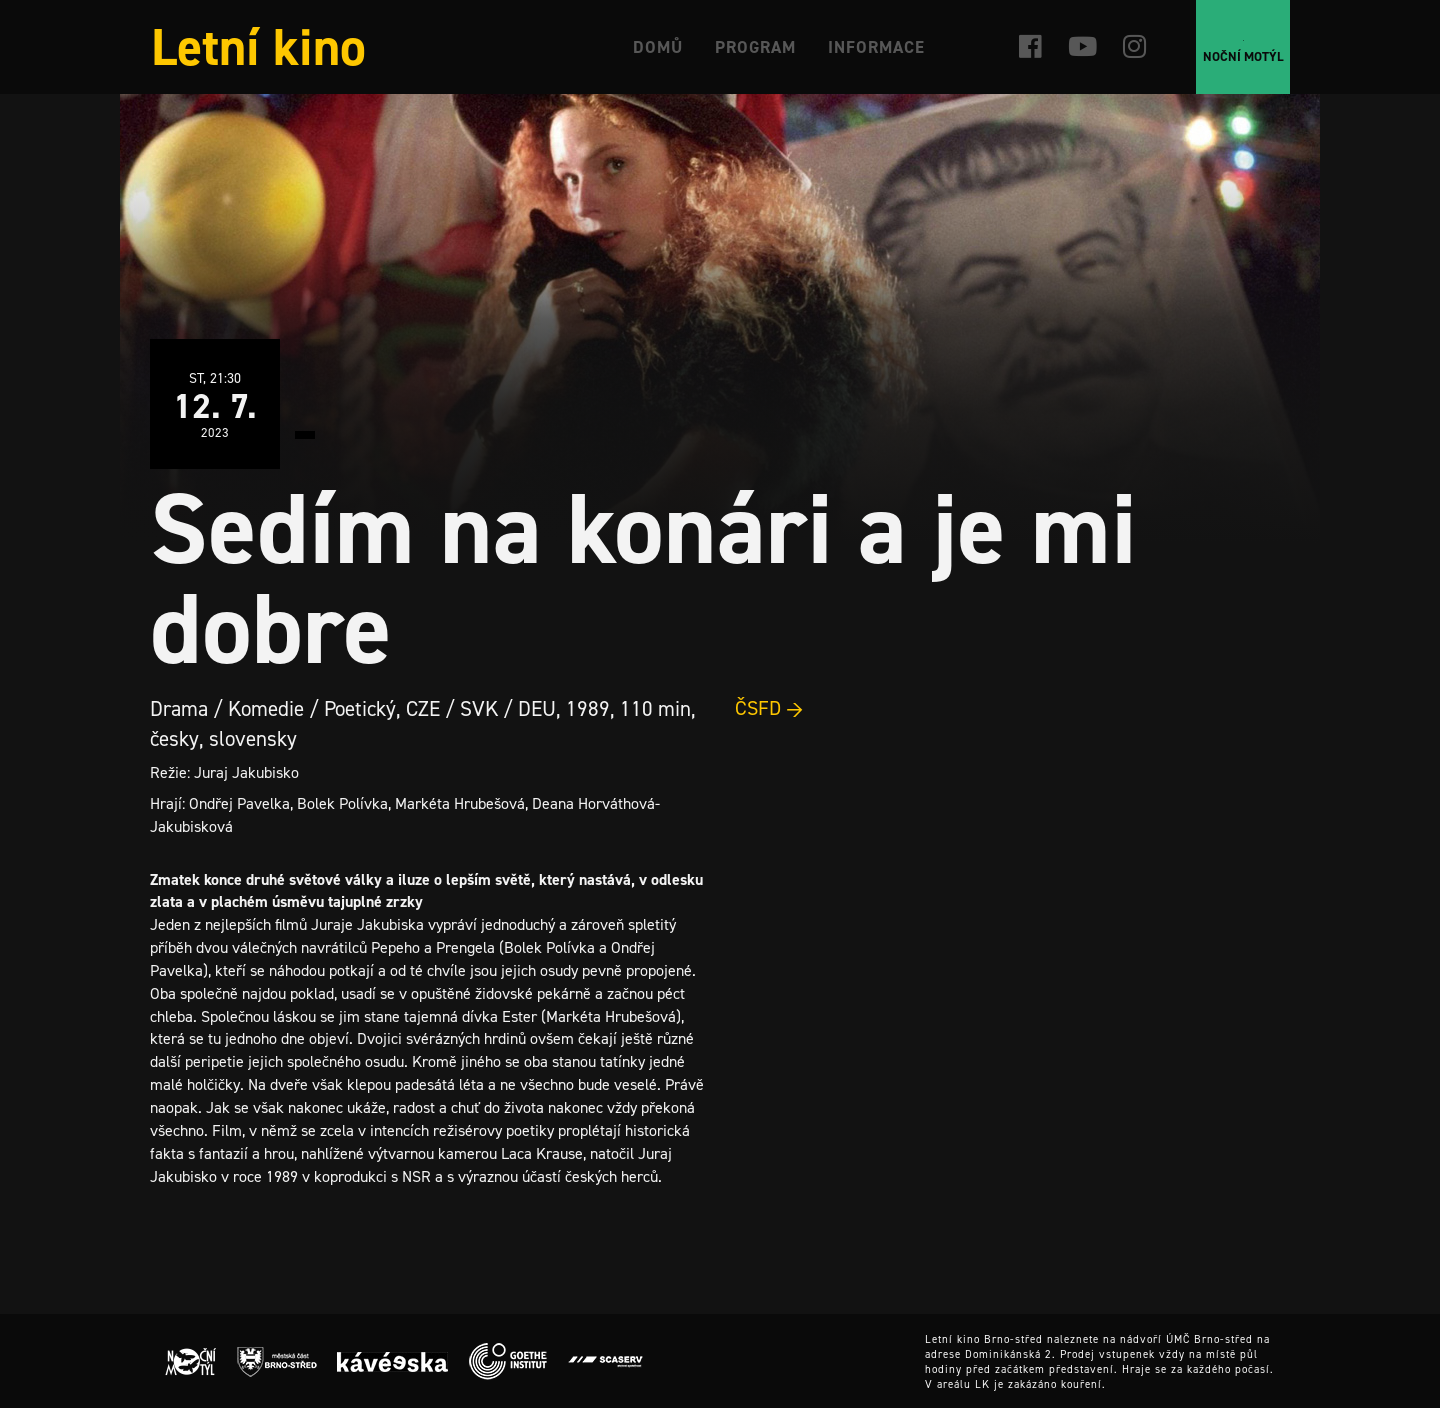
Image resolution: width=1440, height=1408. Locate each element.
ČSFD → (769, 708)
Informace (876, 47)
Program (755, 47)
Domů (658, 47)
